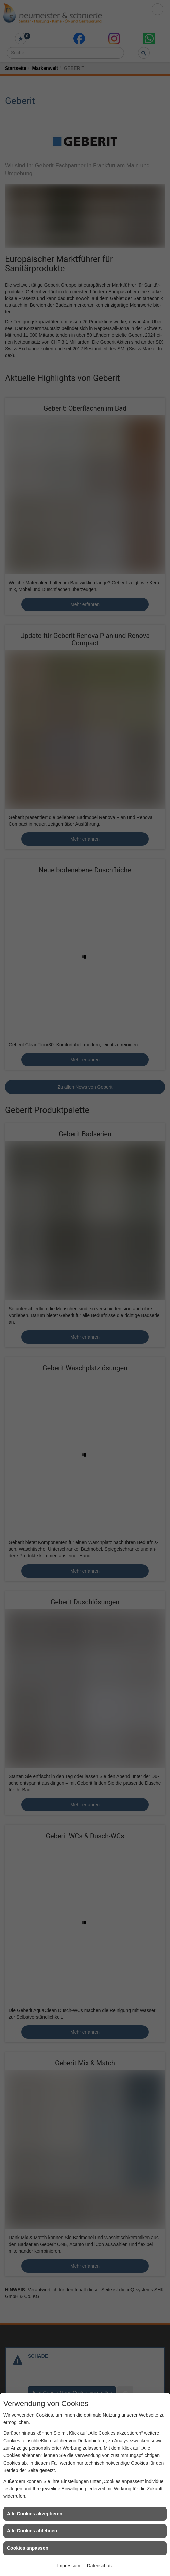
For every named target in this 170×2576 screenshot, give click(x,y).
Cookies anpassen (27, 2548)
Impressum (68, 2565)
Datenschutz (100, 2565)
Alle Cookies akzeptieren (34, 2513)
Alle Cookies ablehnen (32, 2530)
